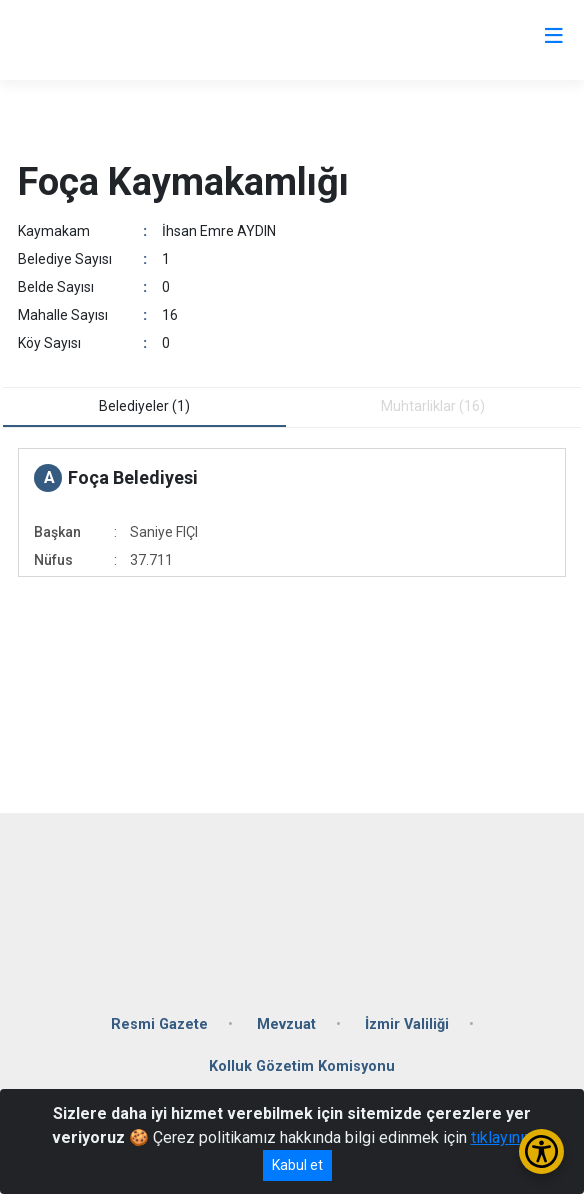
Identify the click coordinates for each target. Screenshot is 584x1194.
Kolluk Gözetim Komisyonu (302, 1066)
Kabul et (297, 1165)
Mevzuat (286, 1024)
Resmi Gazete (159, 1024)
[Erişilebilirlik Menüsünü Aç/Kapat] (541, 1151)
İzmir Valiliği (407, 1024)
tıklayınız (502, 1137)
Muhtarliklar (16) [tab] (433, 406)
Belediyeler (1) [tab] (144, 406)
